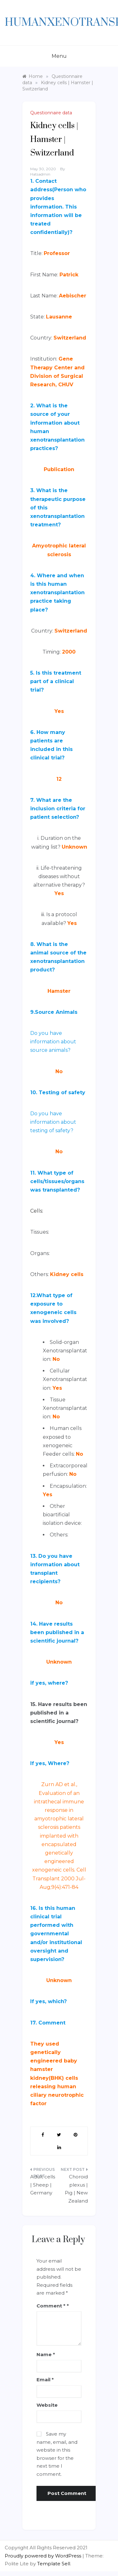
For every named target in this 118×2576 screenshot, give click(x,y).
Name (46, 2354)
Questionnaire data (51, 113)
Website (47, 2405)
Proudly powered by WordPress (43, 2556)
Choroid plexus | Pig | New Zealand (76, 2189)
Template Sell (53, 2564)
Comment (51, 2306)
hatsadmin (40, 174)
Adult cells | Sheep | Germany (42, 2185)
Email (45, 2380)
